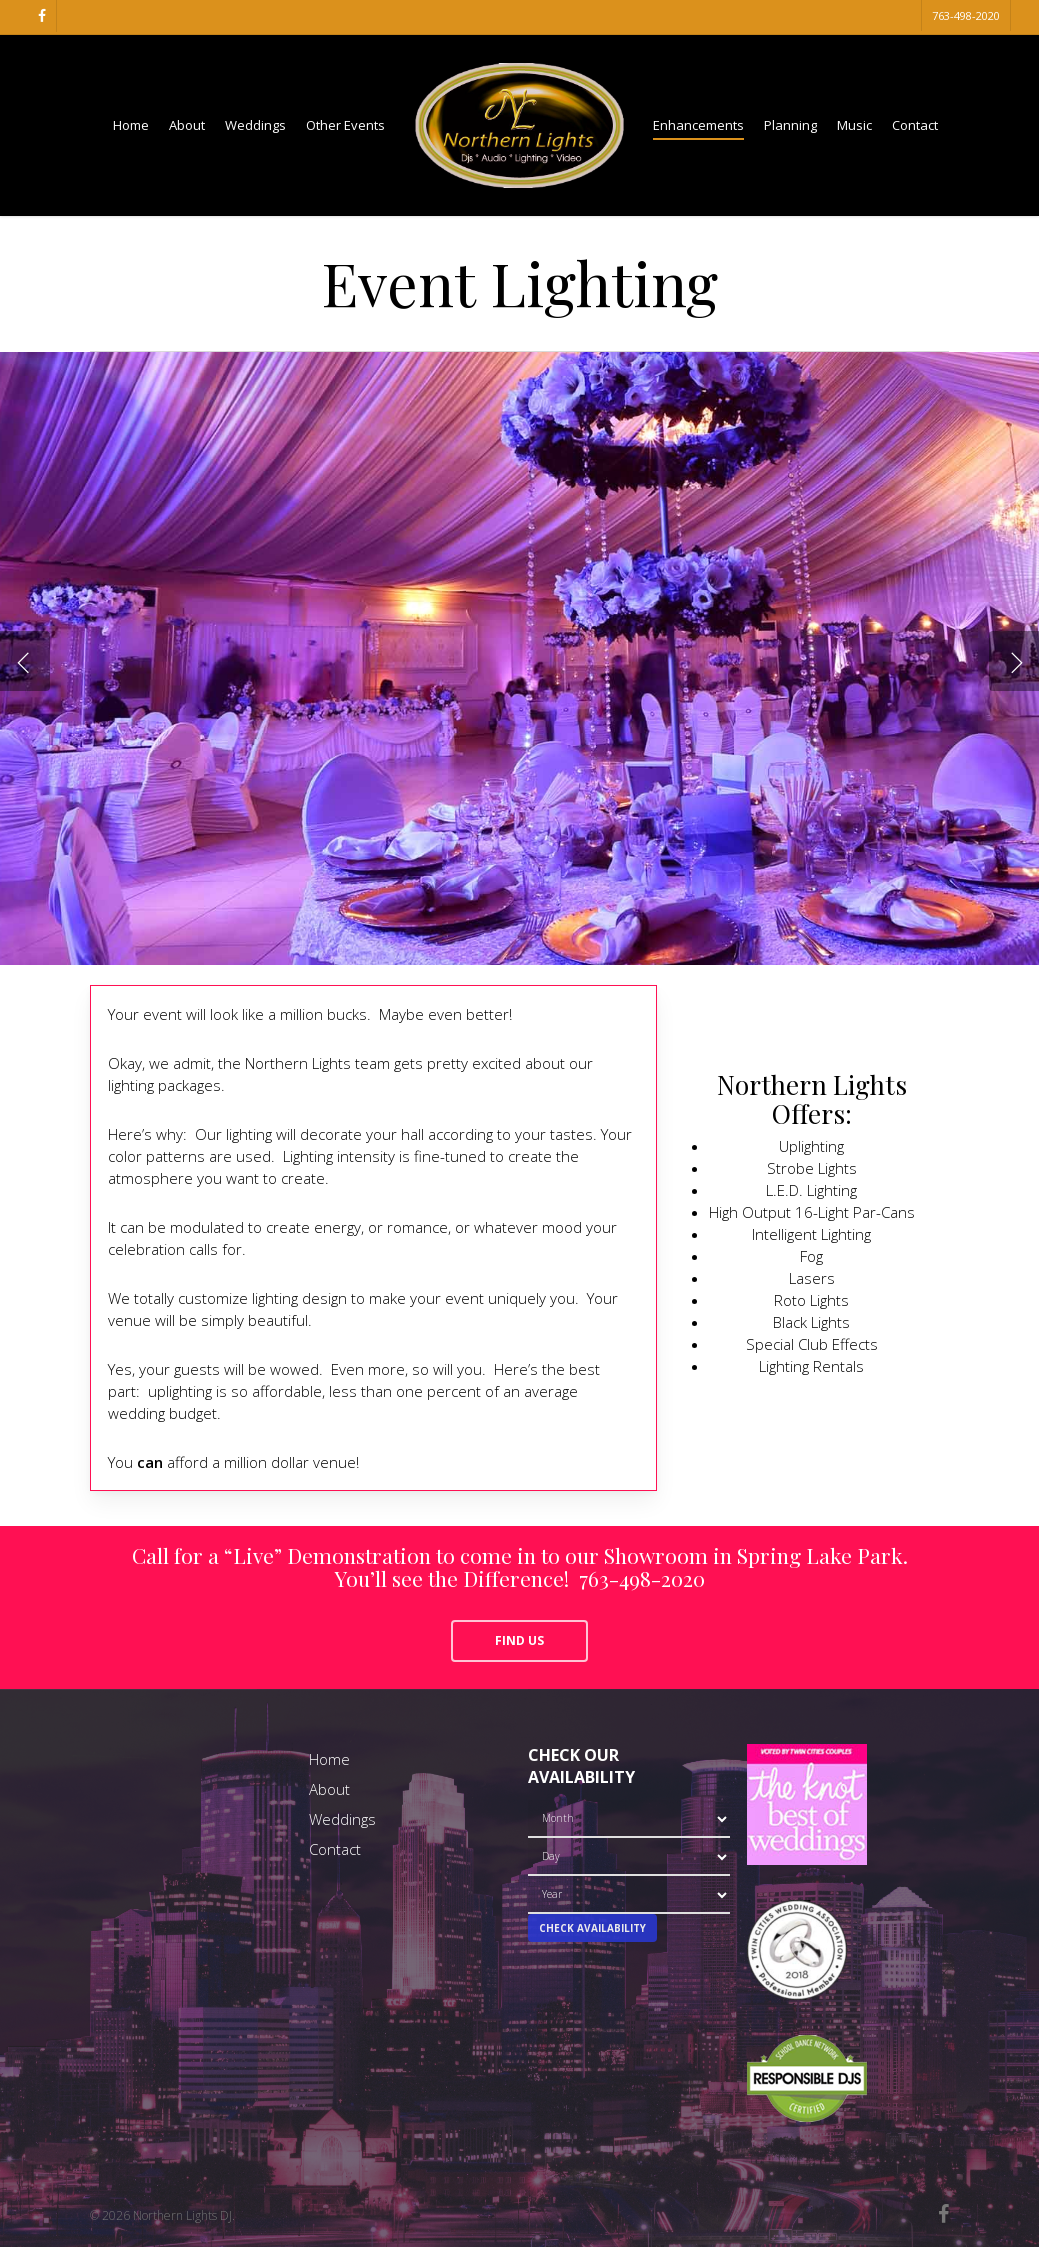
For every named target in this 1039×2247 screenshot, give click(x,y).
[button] (519, 1641)
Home (329, 1759)
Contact (335, 1849)
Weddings (342, 1819)
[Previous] (25, 661)
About (329, 1789)
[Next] (1014, 661)
